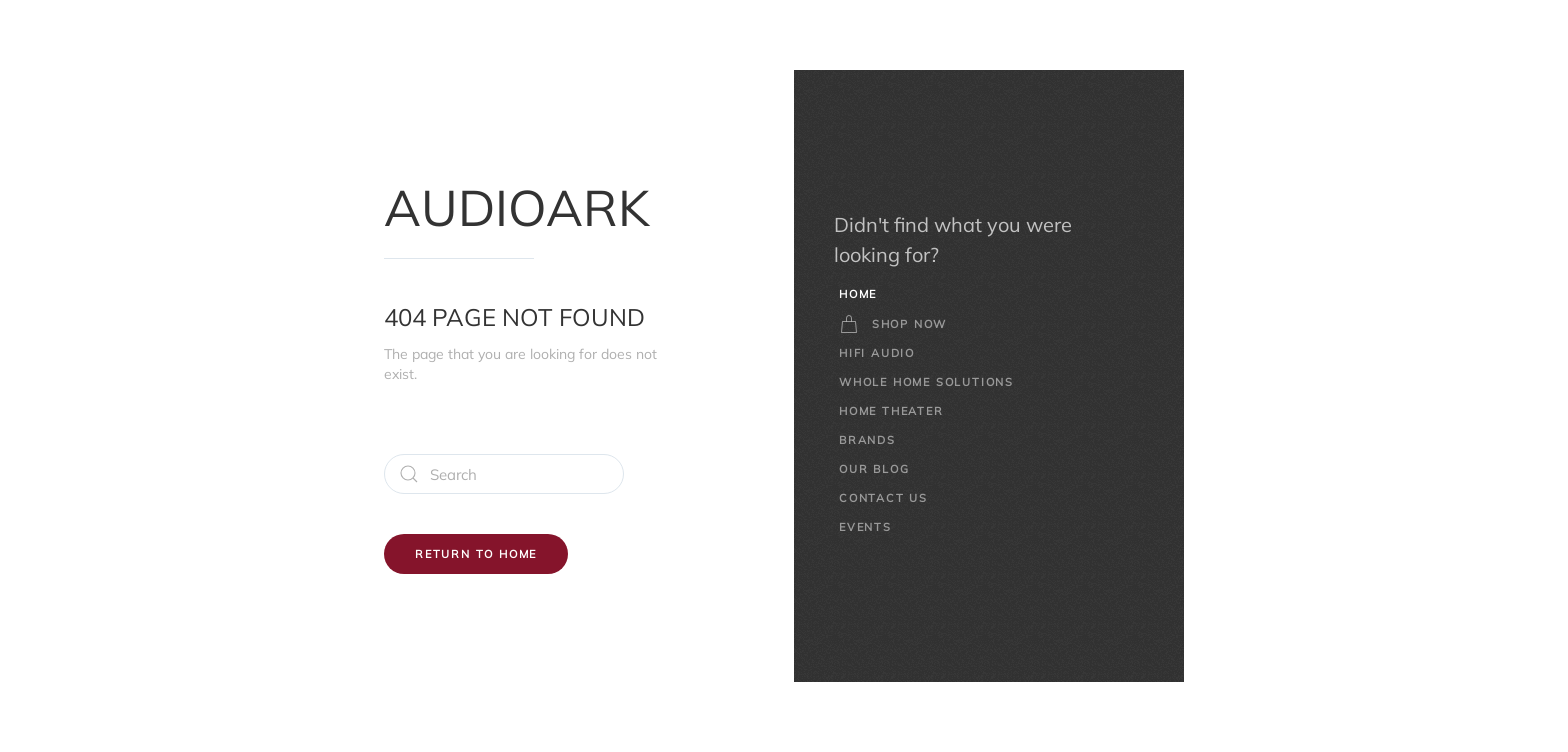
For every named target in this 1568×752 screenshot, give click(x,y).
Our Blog (874, 469)
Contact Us (883, 498)
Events (865, 527)
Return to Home (476, 554)
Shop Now (893, 324)
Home (858, 294)
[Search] (504, 474)
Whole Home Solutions (926, 382)
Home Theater (891, 411)
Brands (867, 440)
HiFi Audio (877, 353)
